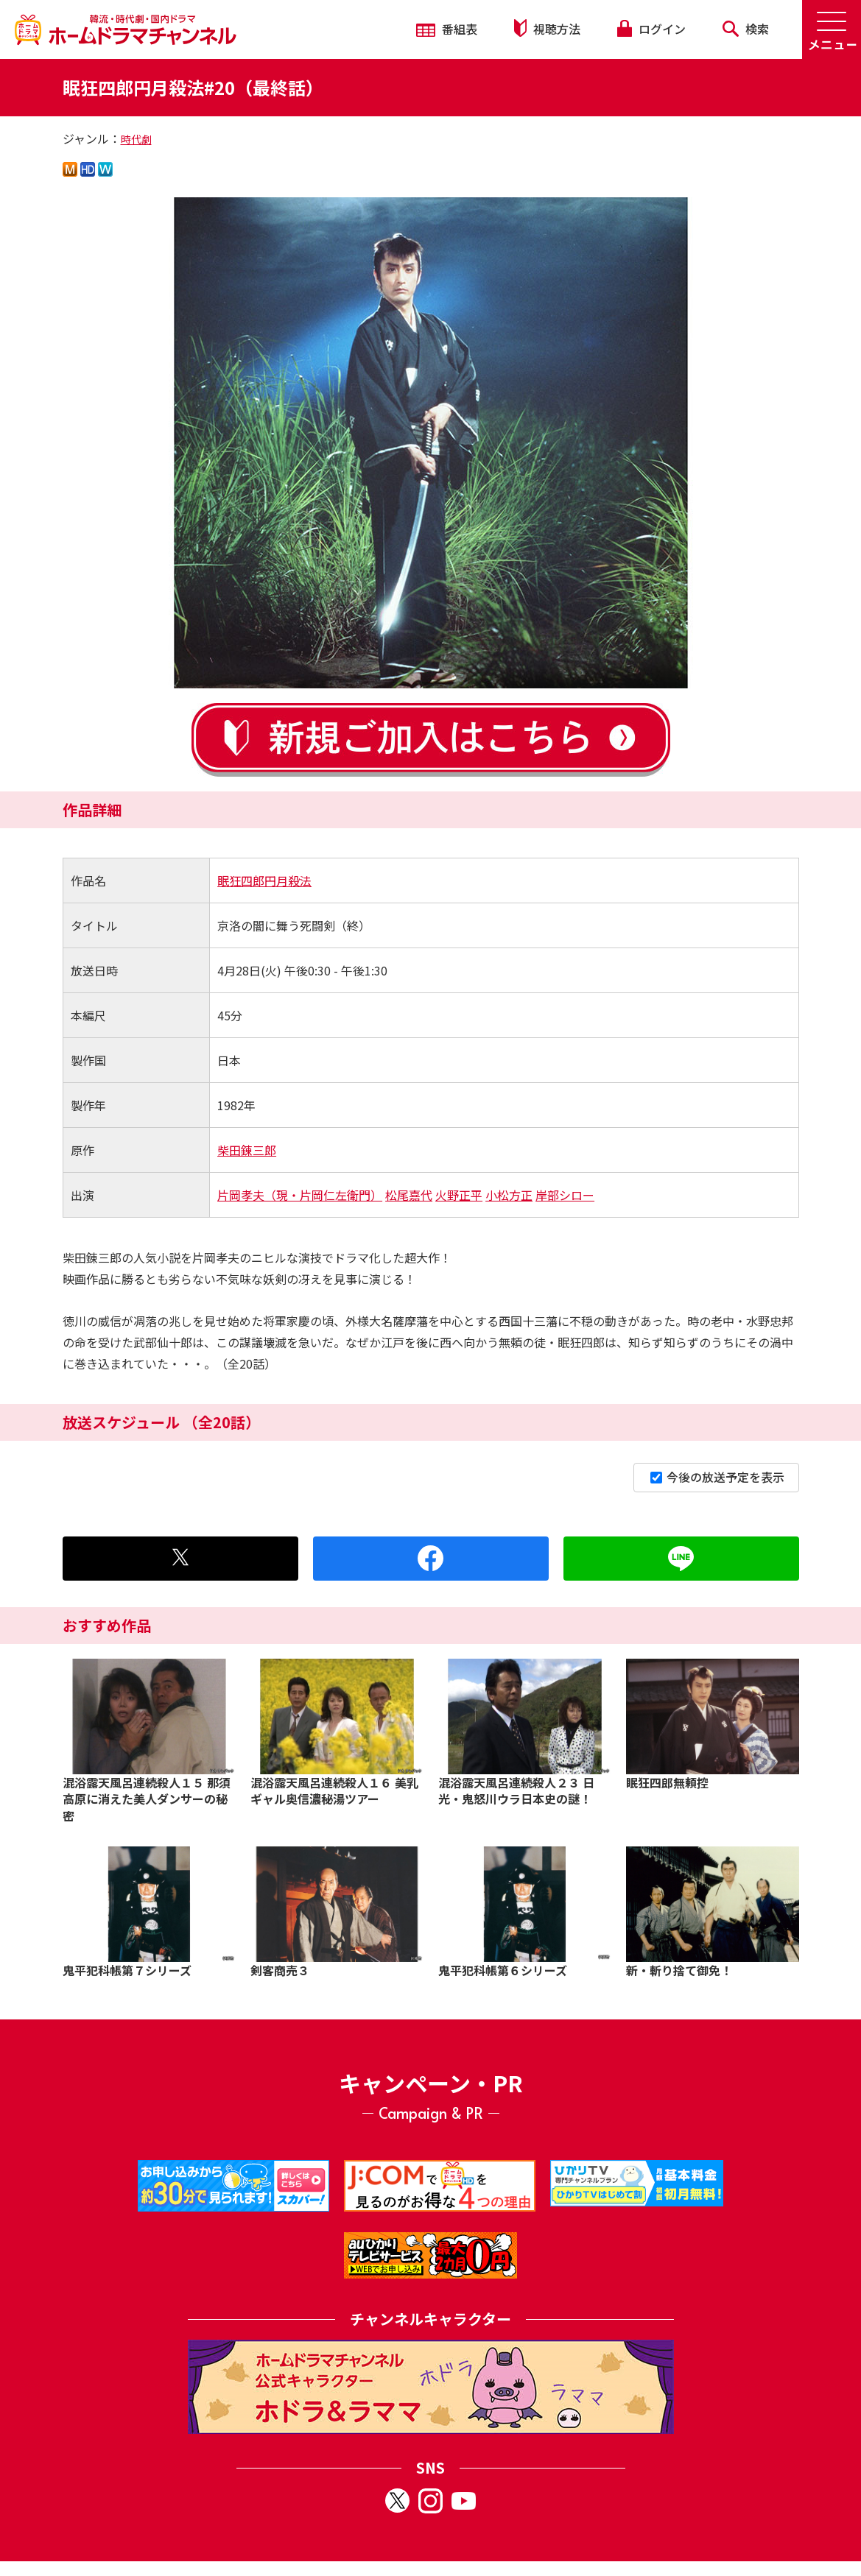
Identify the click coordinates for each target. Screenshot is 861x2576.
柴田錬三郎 (246, 1150)
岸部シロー (564, 1195)
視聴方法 (547, 28)
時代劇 (136, 139)
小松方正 (509, 1195)
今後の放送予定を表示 (717, 1477)
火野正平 (458, 1195)
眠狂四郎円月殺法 (264, 880)
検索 (746, 29)
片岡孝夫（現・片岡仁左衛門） (299, 1195)
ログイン (651, 29)
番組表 (446, 29)
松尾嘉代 (408, 1195)
